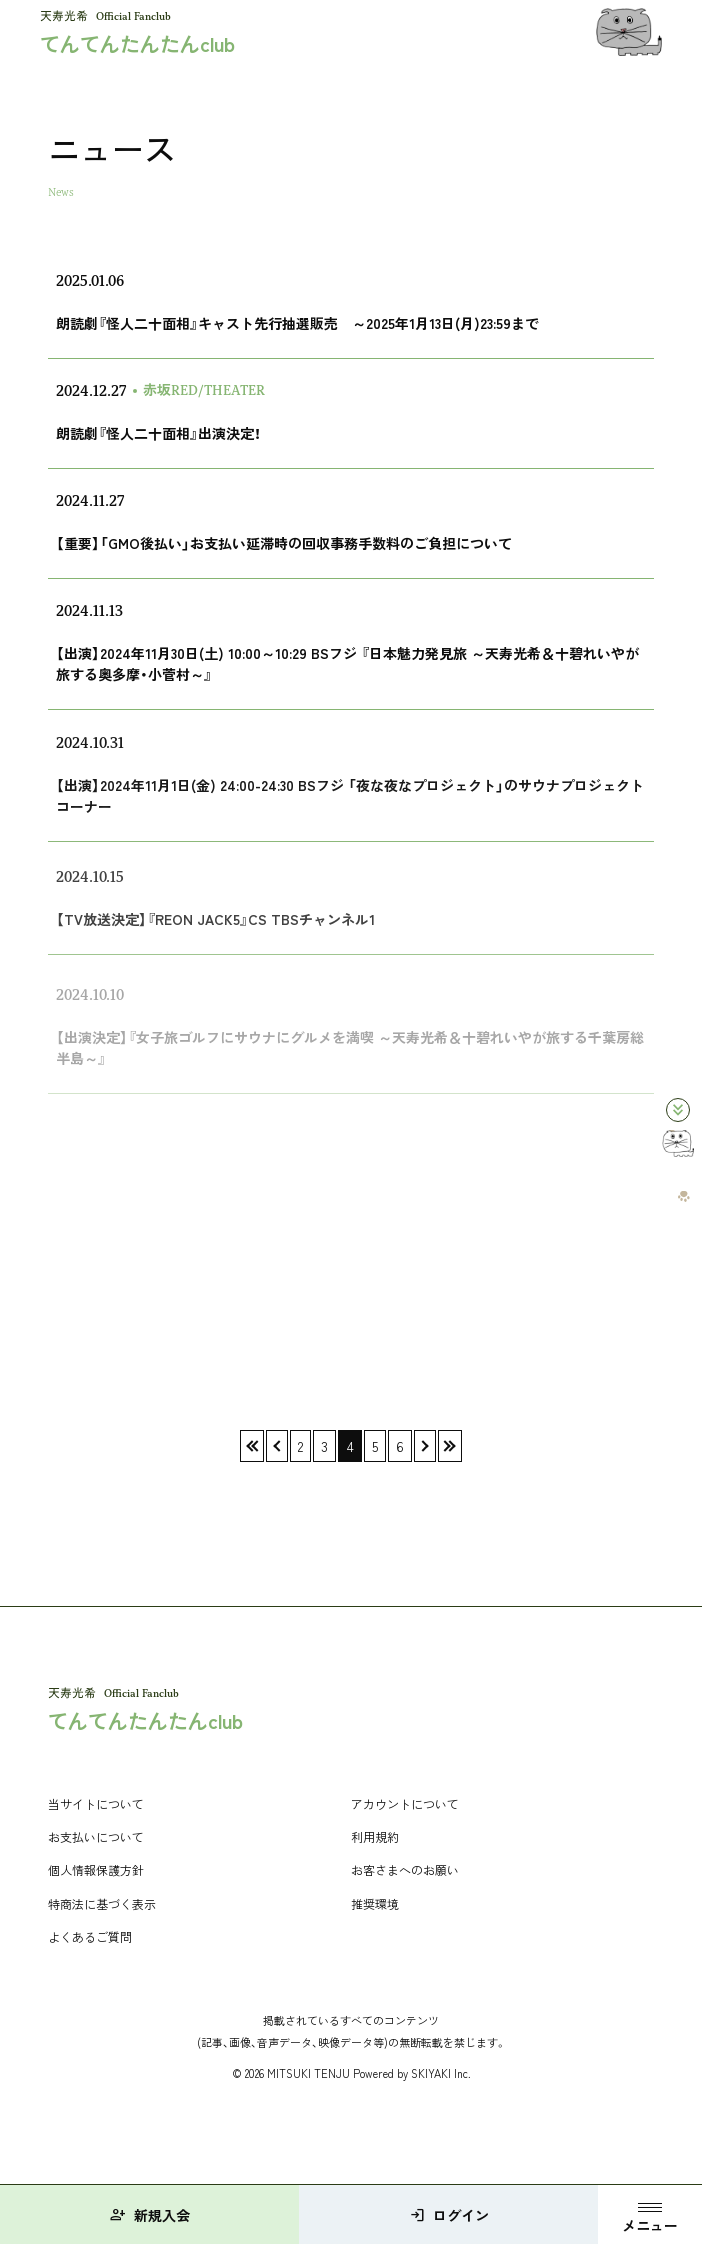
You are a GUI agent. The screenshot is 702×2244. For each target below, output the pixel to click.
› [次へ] (425, 1446)
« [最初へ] (252, 1446)
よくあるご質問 (90, 1936)
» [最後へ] (450, 1446)
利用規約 (375, 1836)
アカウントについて (405, 1803)
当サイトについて (96, 1803)
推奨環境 (375, 1903)
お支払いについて (96, 1836)
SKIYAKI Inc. (441, 2073)
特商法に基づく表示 (102, 1903)
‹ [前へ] (276, 1446)
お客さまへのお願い (405, 1869)
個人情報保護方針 (96, 1869)
